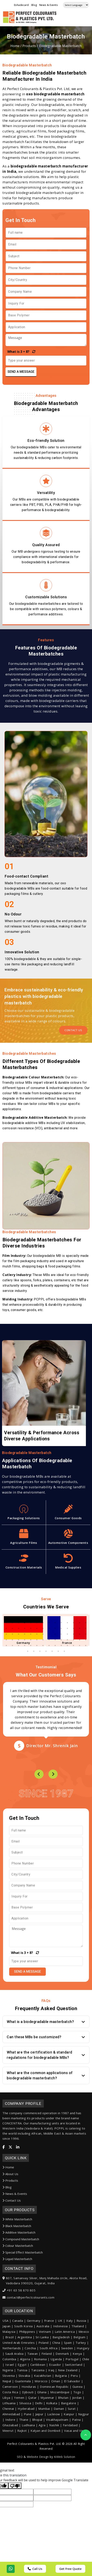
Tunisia (22, 2370)
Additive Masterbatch (18, 2232)
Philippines (27, 2332)
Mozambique (59, 2392)
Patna (76, 2420)
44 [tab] (12, 1640)
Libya (6, 2398)
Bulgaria (61, 2376)
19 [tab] (31, 1628)
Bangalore (68, 2403)
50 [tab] (49, 1640)
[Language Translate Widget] (76, 5)
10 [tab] (61, 1623)
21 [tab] (43, 1628)
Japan (6, 2326)
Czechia (30, 2348)
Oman (55, 2381)
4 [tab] (25, 1623)
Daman (59, 2409)
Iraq (51, 2370)
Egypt (22, 2365)
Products (29, 46)
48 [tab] (37, 1640)
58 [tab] (12, 1645)
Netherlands (11, 2348)
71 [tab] (28, 1651)
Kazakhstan (42, 2376)
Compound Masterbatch (20, 2239)
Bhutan (63, 2398)
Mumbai (44, 2409)
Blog (34, 5)
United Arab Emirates (18, 2343)
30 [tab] (12, 1634)
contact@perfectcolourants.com (31, 2297)
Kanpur (69, 2414)
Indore (10, 2420)
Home (15, 46)
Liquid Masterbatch (17, 2259)
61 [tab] (31, 1645)
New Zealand (68, 2370)
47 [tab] (31, 1640)
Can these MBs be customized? (34, 2037)
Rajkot (22, 2431)
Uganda (56, 2359)
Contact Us (73, 1030)
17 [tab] (18, 1628)
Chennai (8, 2409)
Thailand (77, 2326)
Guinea (77, 2387)
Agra (42, 2425)
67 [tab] (67, 1645)
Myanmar (47, 2398)
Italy (69, 2321)
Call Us (35, 2569)
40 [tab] (73, 1634)
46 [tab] (25, 1640)
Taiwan (32, 2354)
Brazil (9, 2337)
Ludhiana (28, 2425)
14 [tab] (86, 1623)
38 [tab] (61, 1634)
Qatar (32, 2398)
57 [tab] (6, 1645)
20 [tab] (37, 1628)
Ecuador (55, 2365)
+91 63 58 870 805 (21, 2290)
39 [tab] (67, 1634)
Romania (40, 2359)
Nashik (54, 2425)
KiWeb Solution (64, 2457)
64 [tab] (49, 1645)
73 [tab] (40, 1651)
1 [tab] (6, 1623)
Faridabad (70, 2425)
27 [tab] (80, 1628)
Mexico (84, 2332)
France (49, 2321)
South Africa (48, 2348)
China (56, 2343)
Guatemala (23, 2381)
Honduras (29, 2387)
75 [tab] (52, 1651)
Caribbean (37, 2365)
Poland (43, 2343)
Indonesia (60, 2326)
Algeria (25, 2359)
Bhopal (37, 2420)
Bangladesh (61, 2337)
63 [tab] (43, 1645)
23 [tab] (55, 1628)
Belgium (79, 2337)
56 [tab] (86, 1640)
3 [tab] (18, 1623)
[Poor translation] (14, 2486)
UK (60, 2321)
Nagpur (83, 2414)
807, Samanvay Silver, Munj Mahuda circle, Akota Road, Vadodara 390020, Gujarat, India (47, 2280)
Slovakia (24, 2376)
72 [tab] (34, 1651)
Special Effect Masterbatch (22, 2252)
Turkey (81, 2343)
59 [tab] (18, 1645)
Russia (81, 2321)
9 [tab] (55, 1623)
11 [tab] (67, 1623)
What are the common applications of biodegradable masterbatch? (40, 2075)
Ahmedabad (11, 2414)
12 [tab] (73, 1623)
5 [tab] (31, 1623)
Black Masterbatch (16, 2226)
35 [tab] (43, 1634)
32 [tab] (25, 1634)
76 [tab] (58, 1651)
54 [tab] (73, 1640)
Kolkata (51, 2403)
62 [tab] (37, 1645)
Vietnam (45, 2332)
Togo (77, 2392)
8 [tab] (49, 1623)
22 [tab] (49, 1628)
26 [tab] (73, 1628)
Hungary (83, 2348)
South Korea (23, 2326)
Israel (9, 2365)
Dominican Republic (54, 2387)
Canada (17, 2321)
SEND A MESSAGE (21, 372)
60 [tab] (25, 1645)
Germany (34, 2321)
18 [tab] (25, 1628)
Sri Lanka (42, 2337)
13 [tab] (80, 1623)
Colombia (9, 2359)
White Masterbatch (17, 2219)
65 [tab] (55, 1645)
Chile (85, 2359)
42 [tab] (86, 1634)
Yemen (19, 2398)
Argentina (25, 2337)
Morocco (41, 2381)
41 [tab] (80, 1634)
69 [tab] (80, 1645)
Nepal (6, 2381)
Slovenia (8, 2376)
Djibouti (28, 2392)
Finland (47, 2354)
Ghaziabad (10, 2425)
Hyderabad (26, 2409)
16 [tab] (12, 1628)
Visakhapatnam (57, 2420)
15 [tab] (6, 1628)
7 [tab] (43, 1623)
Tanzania (37, 2370)
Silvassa (25, 2403)
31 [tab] (18, 1634)
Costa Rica (10, 2392)
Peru (74, 2376)
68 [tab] (73, 1645)
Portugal (72, 2359)
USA (5, 2321)
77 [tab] (64, 1651)
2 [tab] (12, 1623)
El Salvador (72, 2381)
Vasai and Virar (75, 2431)
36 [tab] (49, 1634)
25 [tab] (67, 1628)
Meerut (7, 2431)
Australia (42, 2326)
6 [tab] (37, 1623)
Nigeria (7, 2370)
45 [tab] (18, 1640)
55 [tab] (80, 1640)
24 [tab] (61, 1628)
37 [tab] (55, 1634)
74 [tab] (46, 1651)
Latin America (65, 2332)
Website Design (38, 2457)
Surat (72, 2409)
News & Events (48, 5)
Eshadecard (21, 5)
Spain (68, 2343)
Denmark (62, 2354)
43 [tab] (6, 1640)
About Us (10, 2174)
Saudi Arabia (14, 2354)
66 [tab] (61, 1645)
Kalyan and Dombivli (45, 2431)
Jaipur (39, 2414)
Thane (23, 2420)
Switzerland (73, 2365)
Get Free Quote (70, 2569)
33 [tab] (31, 1634)
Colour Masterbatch (17, 2246)
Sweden (67, 2348)
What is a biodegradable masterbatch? (40, 2021)
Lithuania (9, 2403)
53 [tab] (67, 1640)
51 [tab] (55, 1640)
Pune (27, 2414)
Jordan (77, 2398)
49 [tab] (43, 1640)
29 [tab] (6, 1634)
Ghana (42, 2392)
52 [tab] (61, 1640)
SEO (20, 2457)
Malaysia (8, 2332)
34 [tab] (37, 1634)
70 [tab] (86, 1645)
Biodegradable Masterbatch (60, 46)
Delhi (39, 2403)
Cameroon (10, 2387)
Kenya (77, 2354)
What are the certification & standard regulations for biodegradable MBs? (39, 2055)
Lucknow (53, 2414)
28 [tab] (86, 1628)
